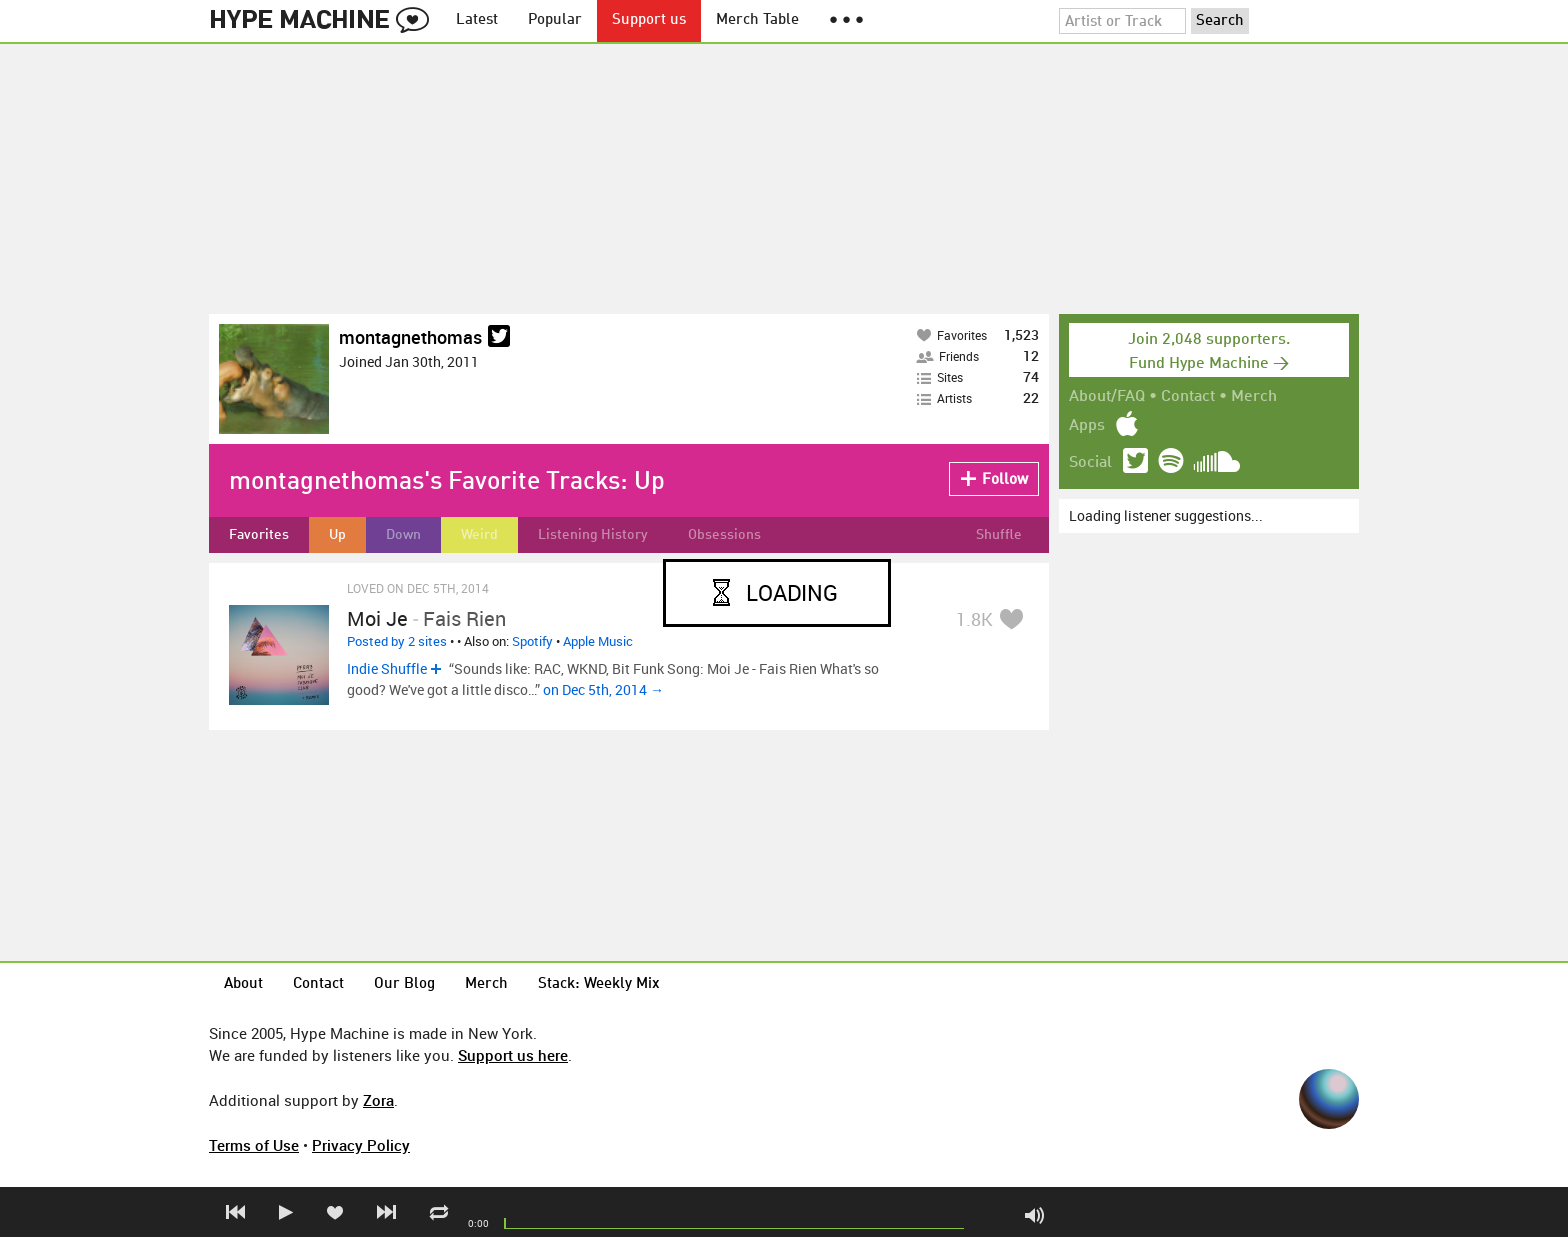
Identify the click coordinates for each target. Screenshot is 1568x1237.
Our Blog (404, 984)
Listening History (593, 535)
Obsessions (724, 535)
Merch (1254, 397)
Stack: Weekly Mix (599, 984)
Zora (378, 1100)
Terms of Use (254, 1145)
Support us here (513, 1055)
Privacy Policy (361, 1145)
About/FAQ (1107, 397)
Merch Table (757, 20)
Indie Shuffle (387, 668)
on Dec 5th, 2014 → (603, 689)
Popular (555, 20)
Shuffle (999, 535)
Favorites (259, 535)
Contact (1188, 397)
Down (403, 535)
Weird (479, 535)
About (243, 984)
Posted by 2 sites (397, 641)
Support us (649, 20)
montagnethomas (410, 337)
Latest (477, 20)
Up (337, 535)
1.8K (974, 619)
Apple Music (598, 641)
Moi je (377, 618)
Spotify (532, 641)
